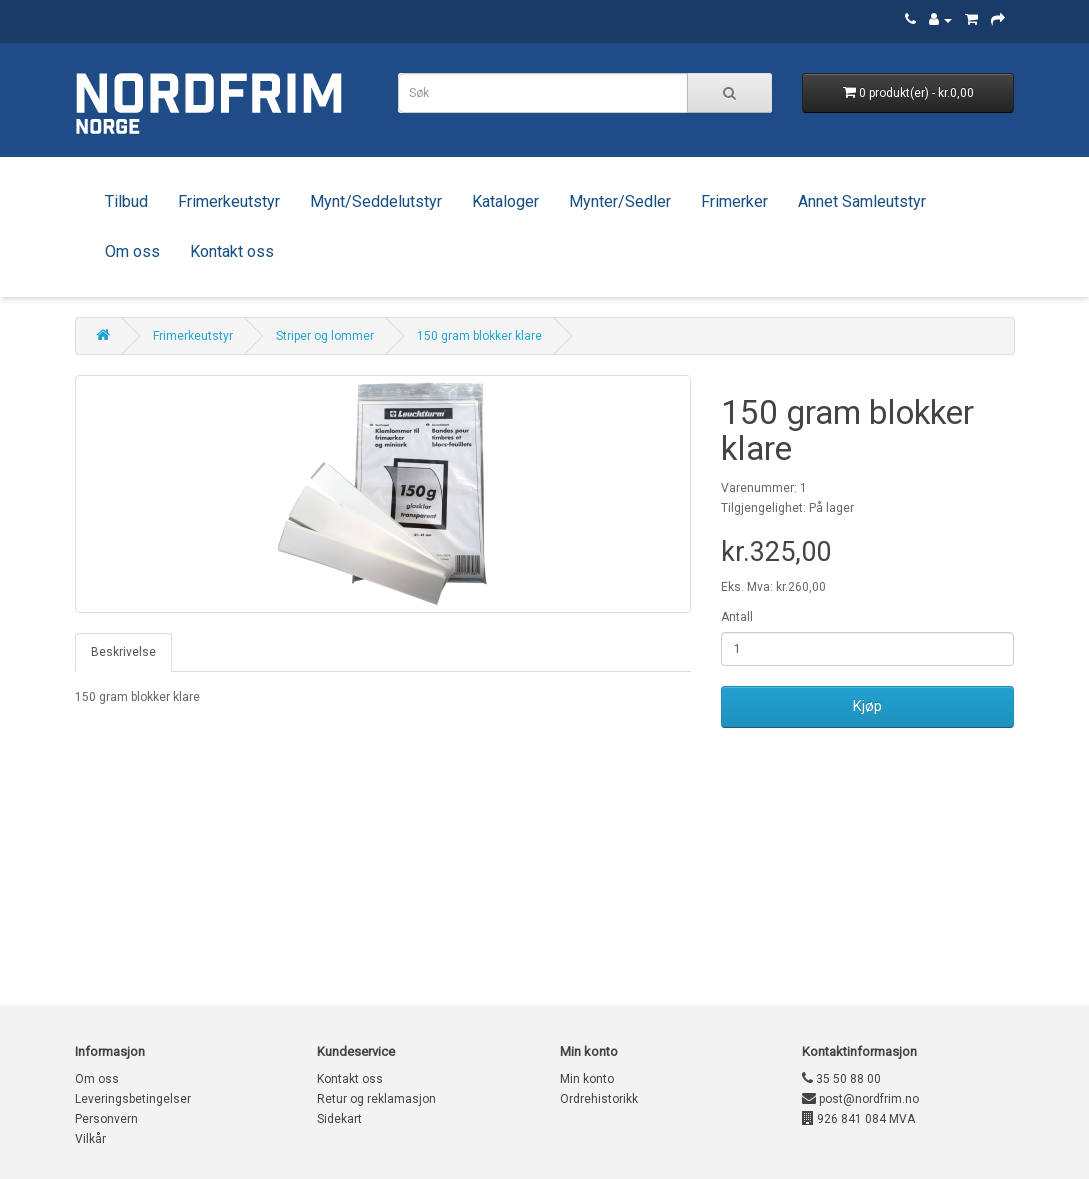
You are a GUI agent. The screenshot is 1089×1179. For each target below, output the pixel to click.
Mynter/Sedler (620, 201)
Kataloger (505, 201)
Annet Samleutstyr (862, 201)
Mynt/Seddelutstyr (376, 201)
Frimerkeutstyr (229, 201)
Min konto (587, 1079)
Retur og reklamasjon (376, 1099)
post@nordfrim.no (860, 1099)
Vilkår (90, 1139)
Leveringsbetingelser (133, 1099)
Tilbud (126, 201)
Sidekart (339, 1119)
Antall (737, 617)
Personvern (106, 1119)
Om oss (132, 251)
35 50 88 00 (841, 1079)
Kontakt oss (232, 251)
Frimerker (734, 201)
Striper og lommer (325, 336)
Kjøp (867, 706)
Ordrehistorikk (599, 1099)
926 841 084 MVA (858, 1119)
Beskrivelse (123, 652)
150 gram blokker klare (479, 336)
